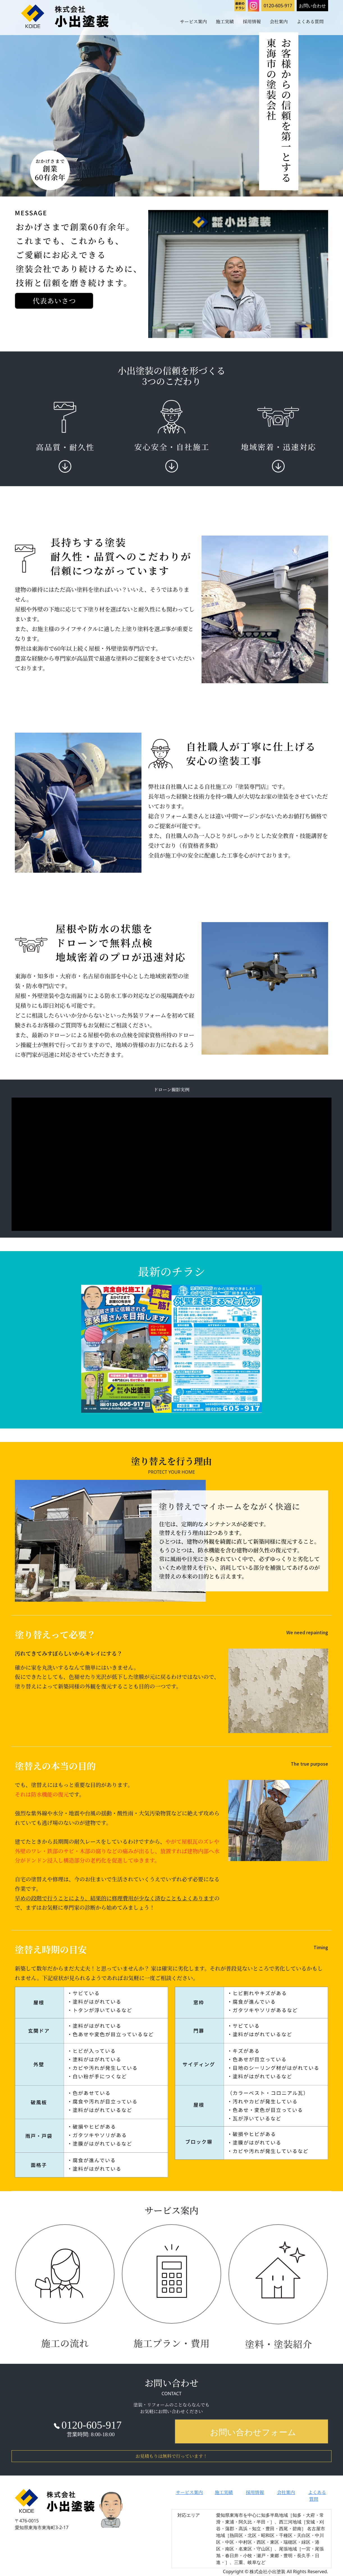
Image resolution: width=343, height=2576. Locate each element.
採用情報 (252, 21)
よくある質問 (310, 21)
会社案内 (279, 21)
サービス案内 (193, 21)
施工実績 (225, 21)
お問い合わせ (312, 6)
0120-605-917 (278, 6)
